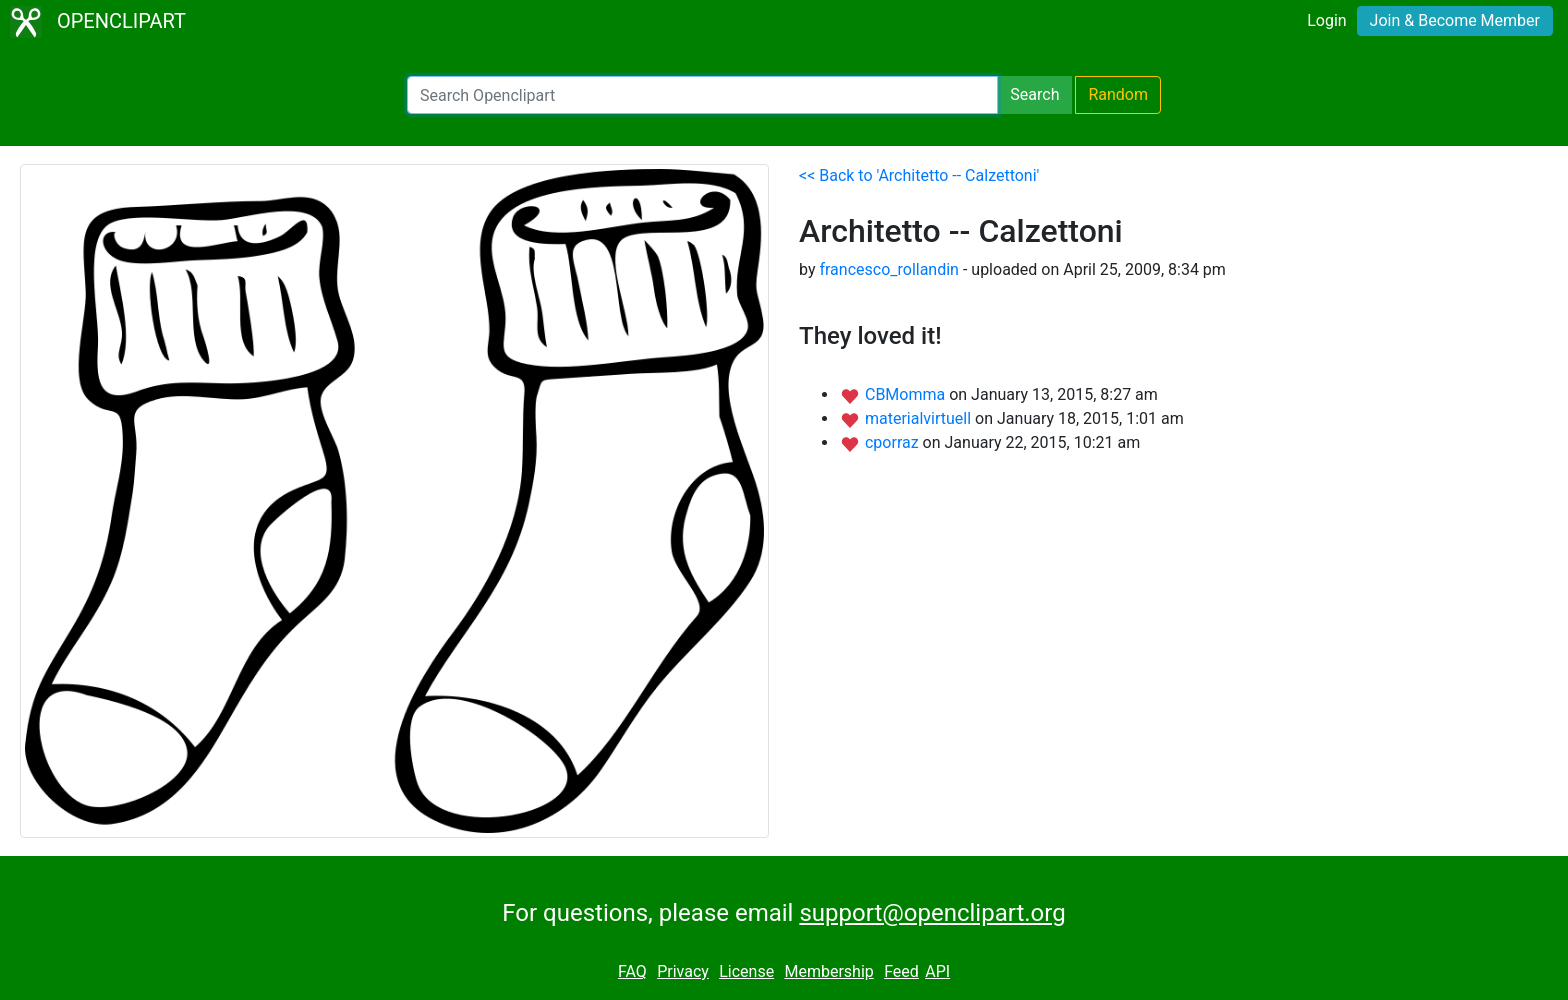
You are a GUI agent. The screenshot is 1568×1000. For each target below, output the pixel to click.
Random (1118, 94)
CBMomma (907, 394)
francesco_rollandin (889, 269)
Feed (901, 971)
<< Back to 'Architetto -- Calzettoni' (919, 175)
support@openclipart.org (932, 913)
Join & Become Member (1455, 20)
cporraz (894, 442)
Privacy (683, 971)
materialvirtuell (920, 418)
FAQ (632, 971)
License (746, 971)
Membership (828, 971)
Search (1034, 94)
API (937, 971)
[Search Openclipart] (702, 95)
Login (1326, 20)
